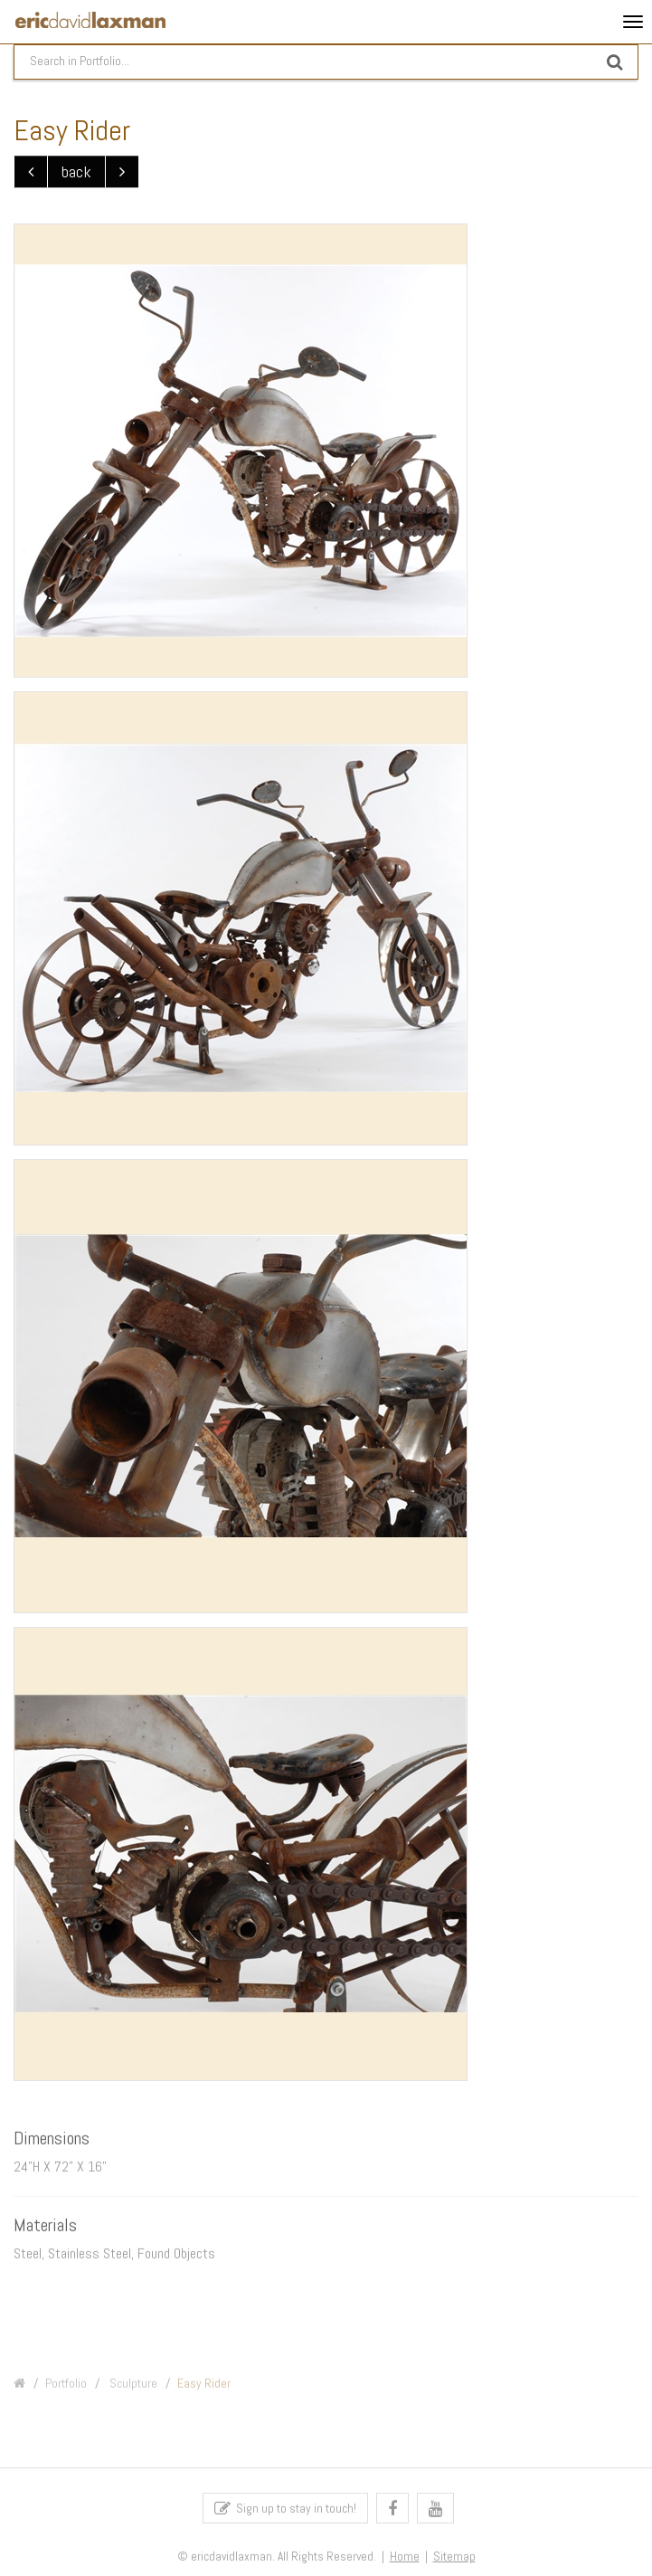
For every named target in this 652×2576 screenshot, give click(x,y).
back (76, 172)
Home (405, 2560)
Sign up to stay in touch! (285, 2511)
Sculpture (132, 2389)
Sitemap (454, 2560)
